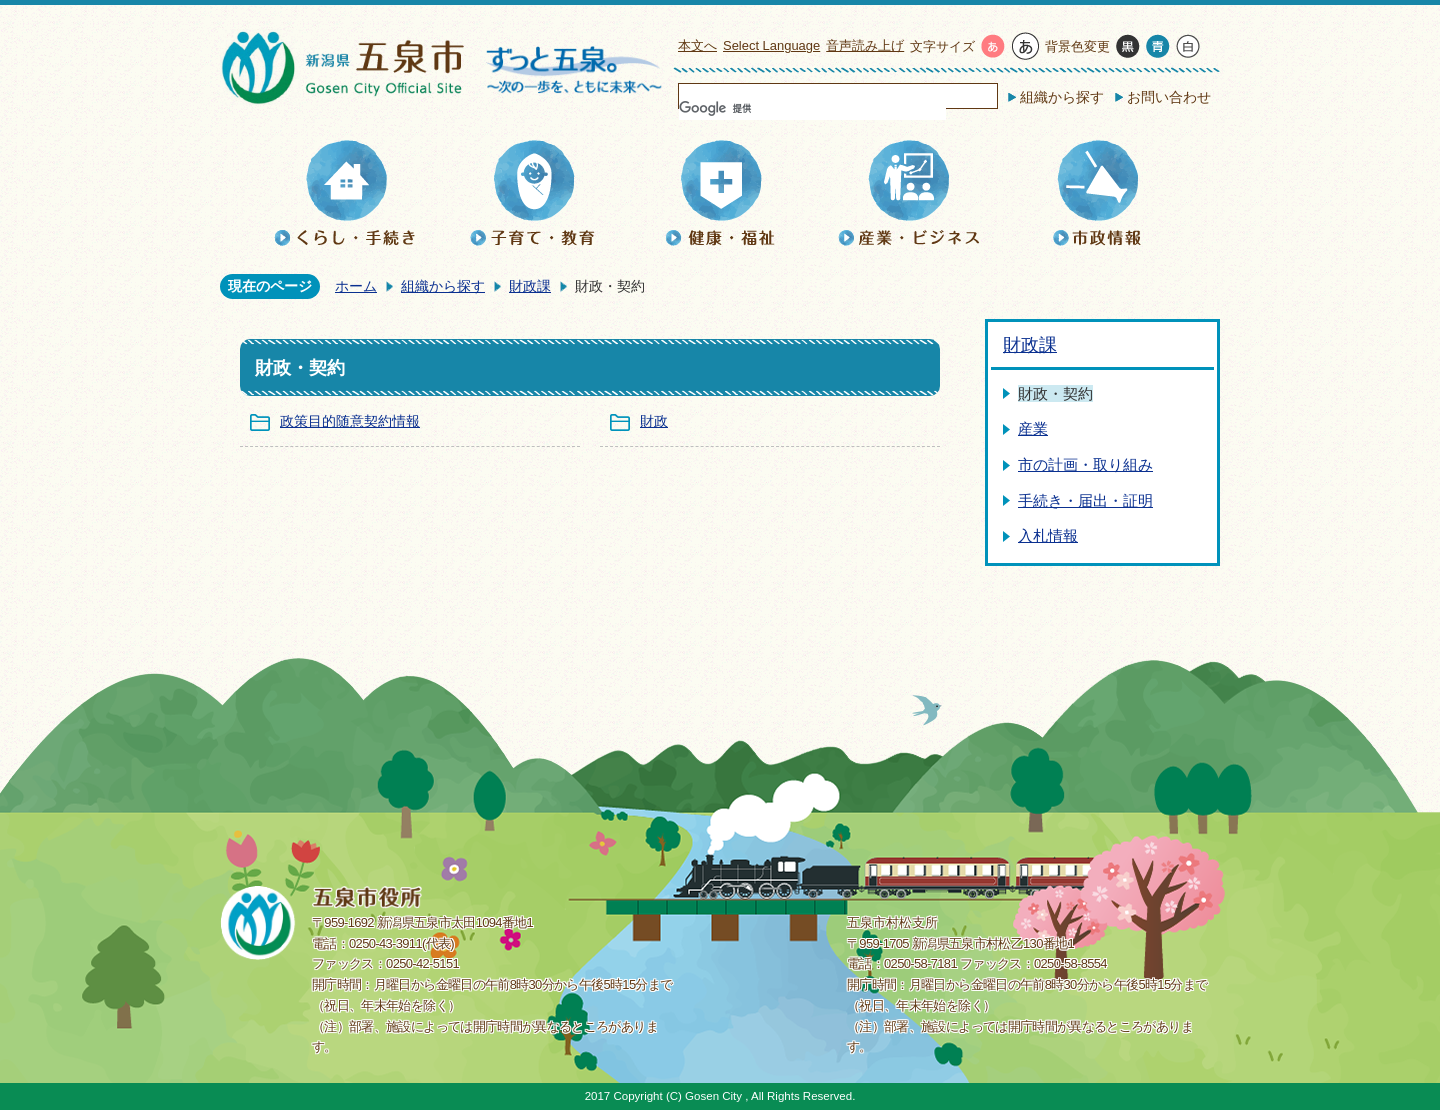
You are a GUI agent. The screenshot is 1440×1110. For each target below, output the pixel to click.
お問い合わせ (1169, 97)
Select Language (771, 45)
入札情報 (1048, 535)
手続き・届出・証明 (1085, 500)
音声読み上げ (865, 45)
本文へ (697, 45)
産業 (1033, 428)
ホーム (356, 286)
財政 (654, 421)
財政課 (530, 286)
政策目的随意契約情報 (350, 421)
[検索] (812, 108)
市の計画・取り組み (1085, 464)
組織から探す (1062, 97)
